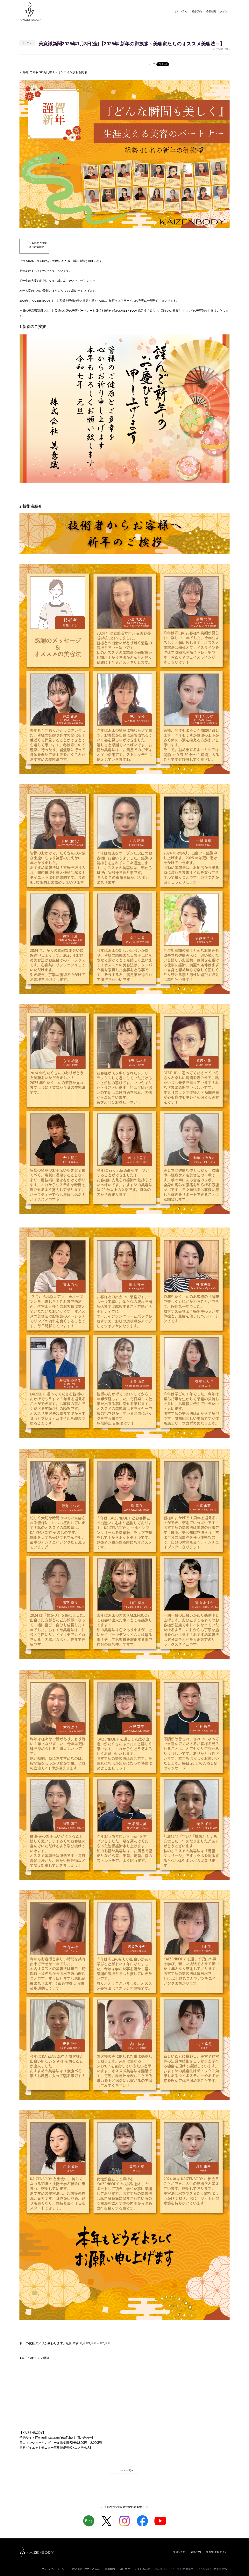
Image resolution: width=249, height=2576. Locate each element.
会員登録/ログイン (216, 11)
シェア (152, 64)
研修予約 (197, 11)
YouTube (66, 2437)
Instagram (53, 2437)
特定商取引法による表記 (86, 2569)
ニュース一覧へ (124, 2470)
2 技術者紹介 (36, 246)
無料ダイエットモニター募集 (39, 2447)
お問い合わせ (83, 2437)
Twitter (40, 2437)
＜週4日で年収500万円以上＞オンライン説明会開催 (53, 72)
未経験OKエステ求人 (75, 2447)
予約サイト (27, 2437)
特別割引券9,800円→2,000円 (81, 2442)
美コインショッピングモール (39, 2442)
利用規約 (110, 2569)
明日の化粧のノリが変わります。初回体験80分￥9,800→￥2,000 (64, 2343)
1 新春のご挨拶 (38, 243)
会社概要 (125, 2569)
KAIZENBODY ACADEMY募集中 (174, 2569)
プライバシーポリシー (54, 2569)
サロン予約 (180, 11)
